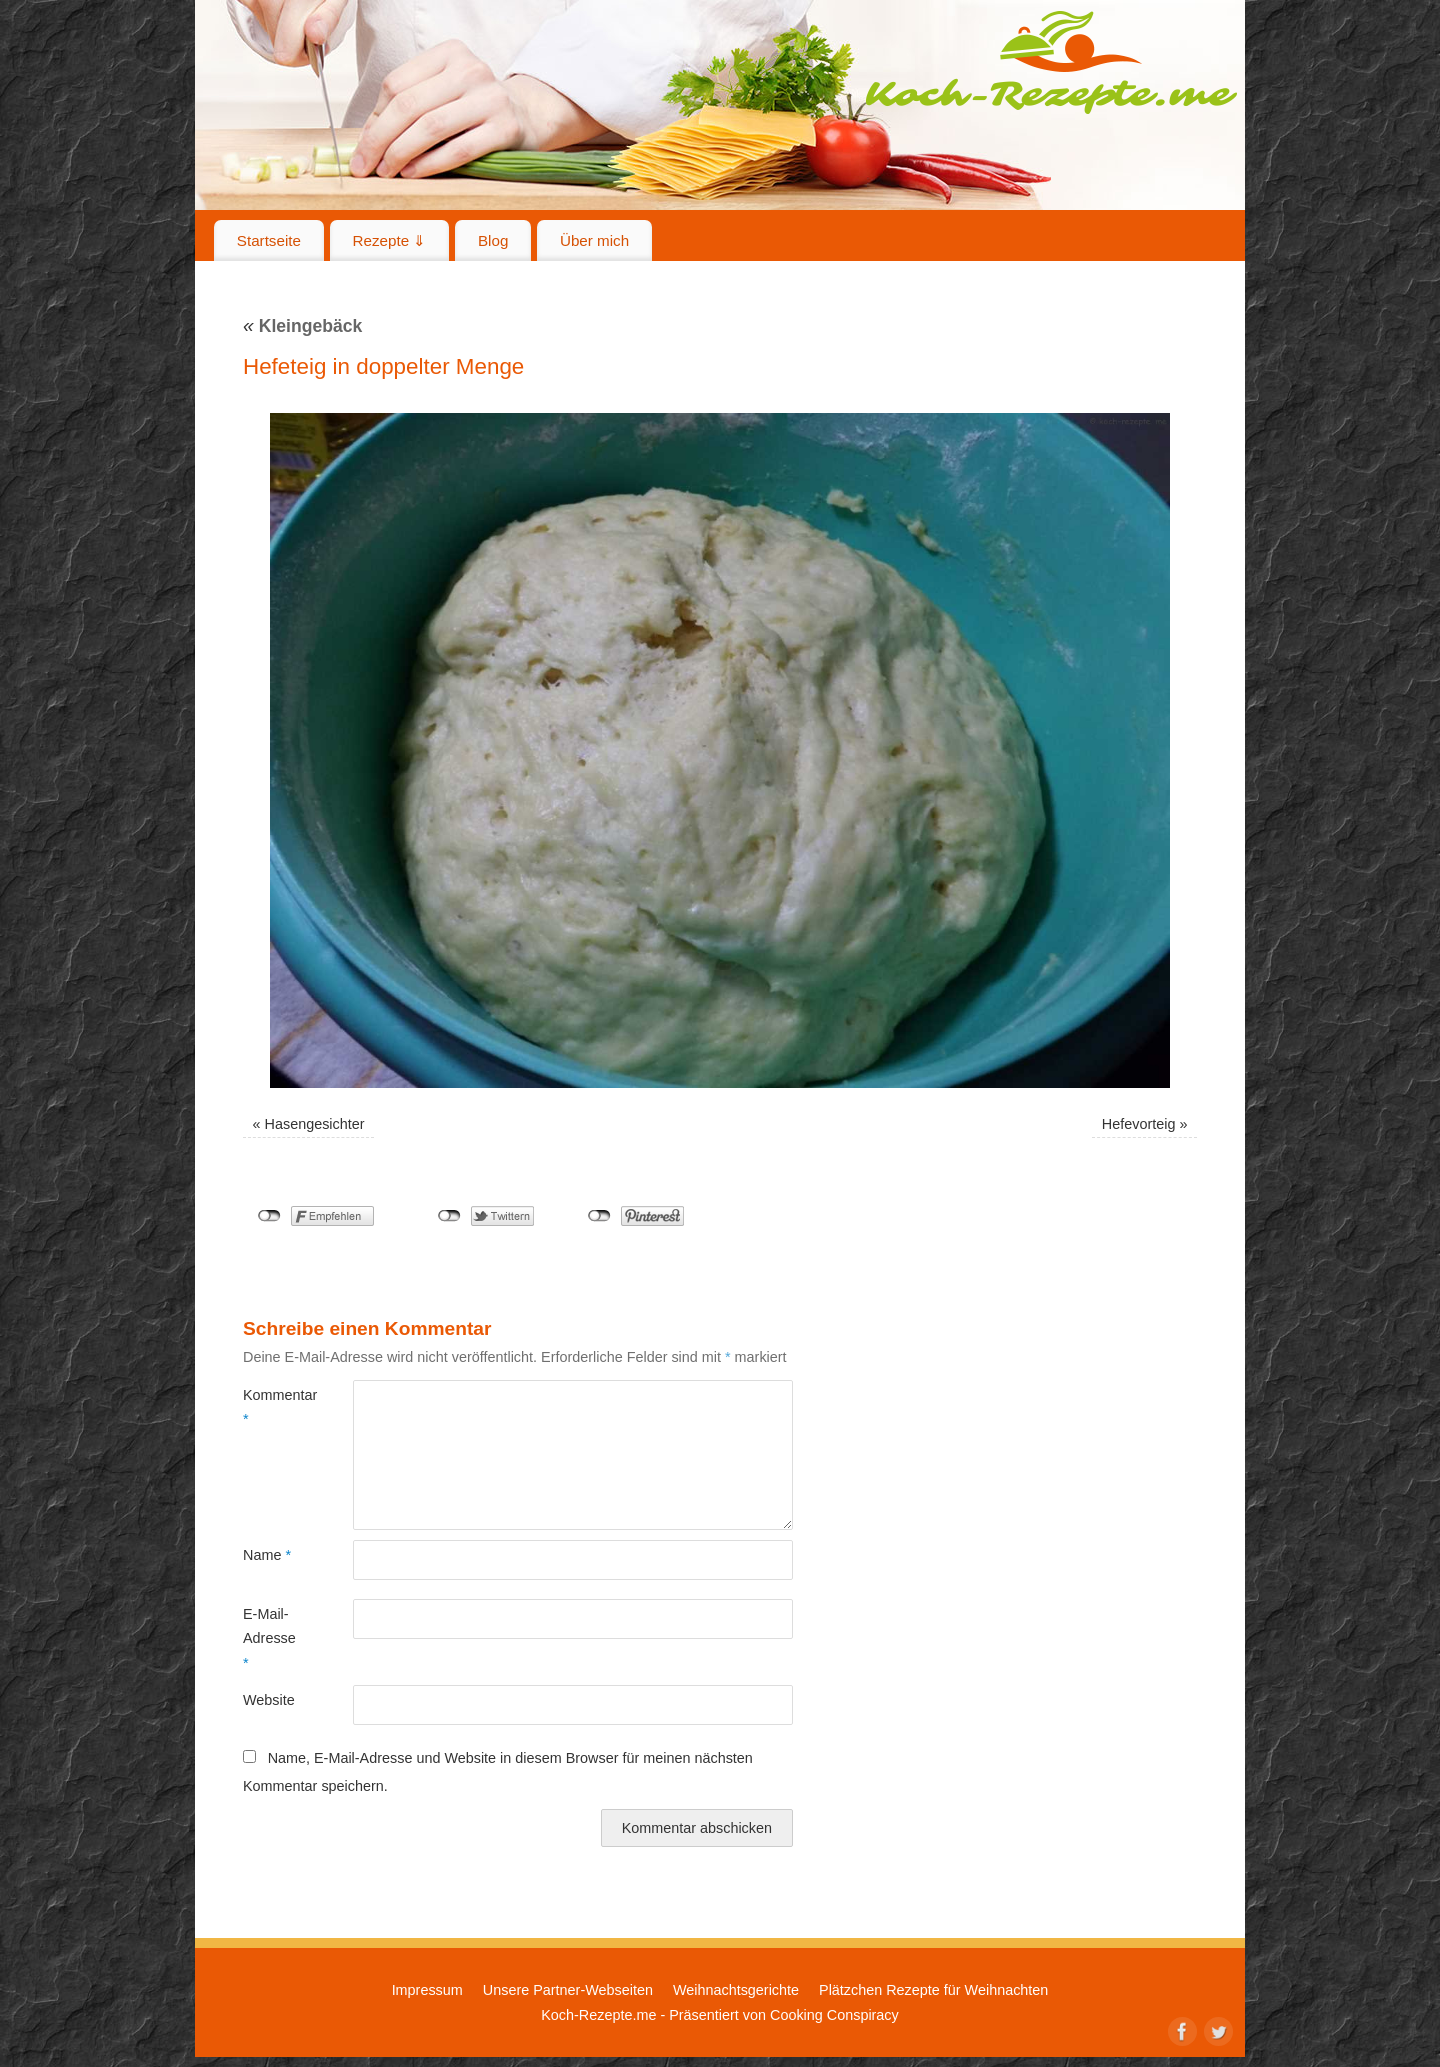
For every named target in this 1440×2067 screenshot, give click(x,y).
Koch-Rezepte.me (1051, 62)
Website (269, 1700)
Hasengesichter (315, 1124)
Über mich (594, 240)
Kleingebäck (302, 326)
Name (267, 1555)
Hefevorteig (1139, 1124)
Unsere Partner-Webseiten (568, 1990)
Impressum (427, 1990)
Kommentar (270, 1407)
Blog (493, 240)
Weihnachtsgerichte (736, 1990)
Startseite (269, 240)
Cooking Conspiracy (834, 2015)
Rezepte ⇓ (390, 240)
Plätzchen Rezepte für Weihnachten (933, 1990)
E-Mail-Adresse (269, 1638)
